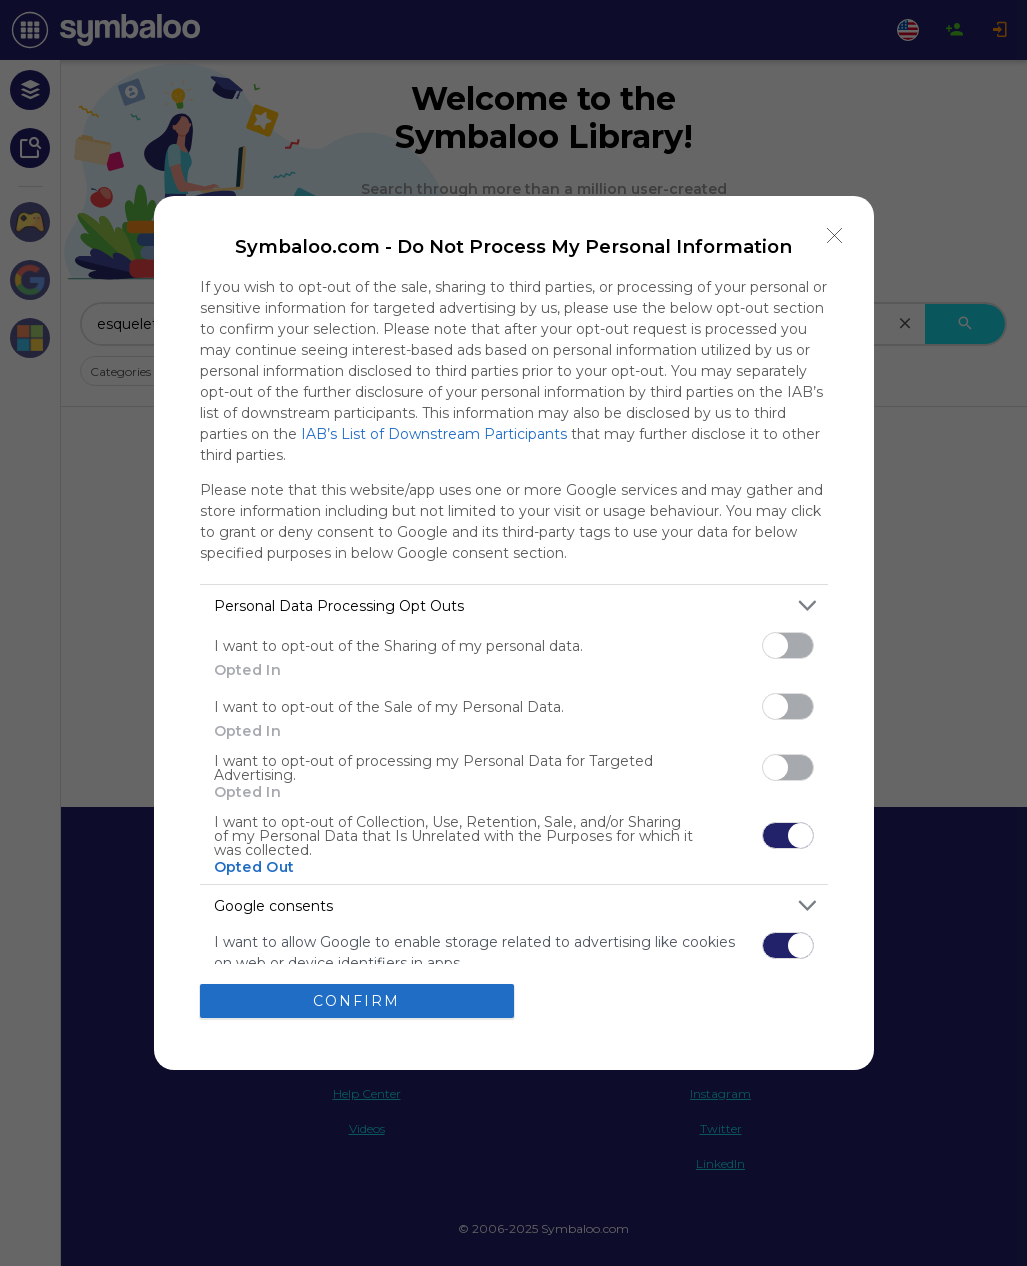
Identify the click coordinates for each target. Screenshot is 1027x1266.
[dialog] (514, 633)
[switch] (788, 645)
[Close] (835, 235)
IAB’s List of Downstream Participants (434, 434)
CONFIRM (356, 1001)
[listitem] (514, 605)
